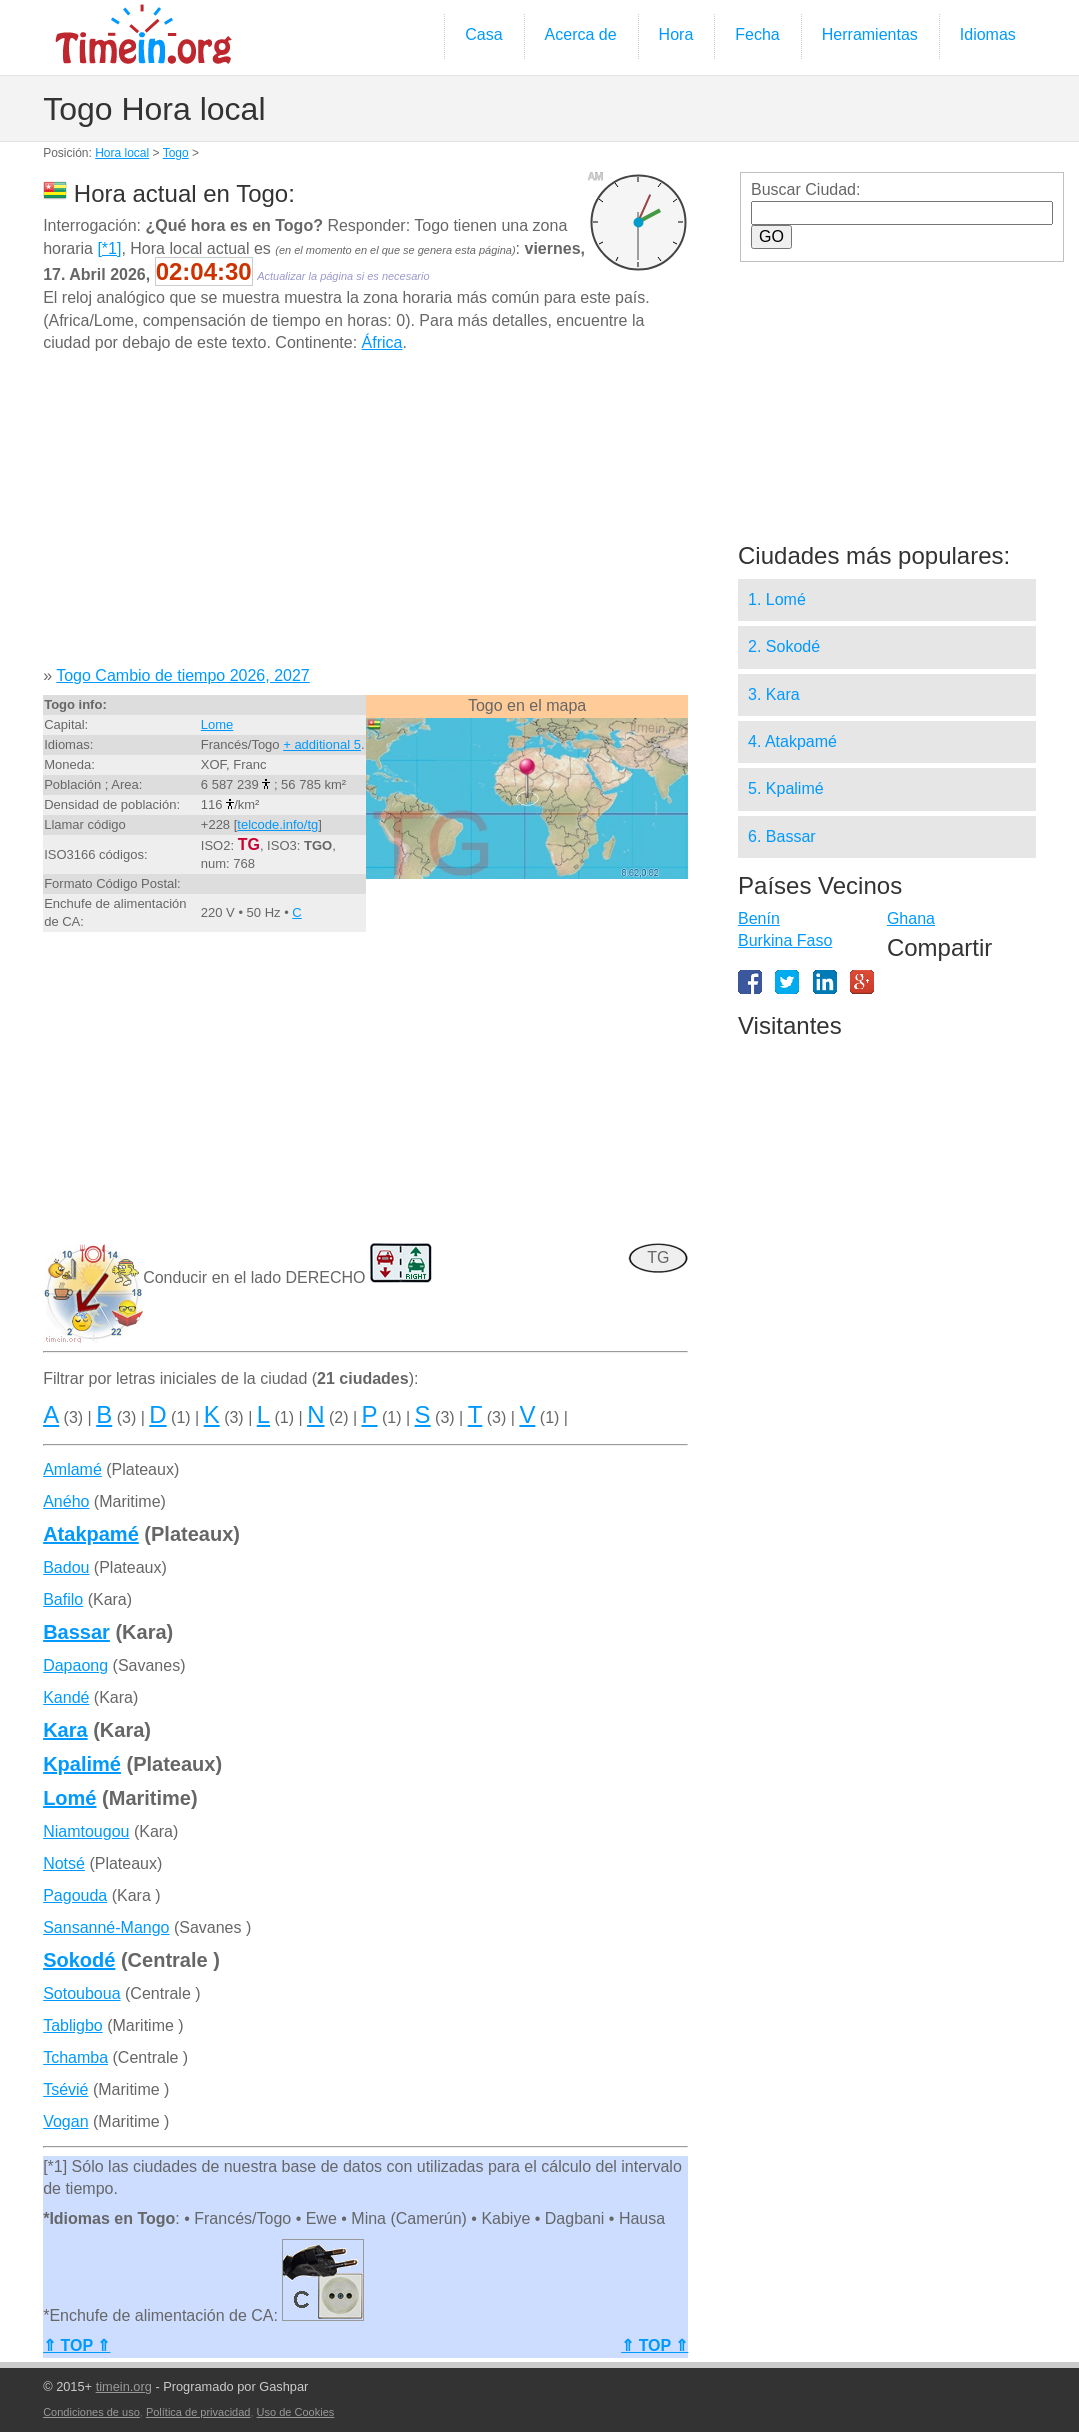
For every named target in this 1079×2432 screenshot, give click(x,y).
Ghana (911, 918)
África (382, 342)
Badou (66, 1567)
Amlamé (72, 1469)
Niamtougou (86, 1831)
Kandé (66, 1697)
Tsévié (65, 2089)
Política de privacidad (198, 2412)
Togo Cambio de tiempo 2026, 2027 (183, 675)
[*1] (109, 248)
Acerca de (581, 34)
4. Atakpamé (792, 741)
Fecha (757, 34)
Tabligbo (73, 2025)
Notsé (64, 1863)
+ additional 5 (322, 744)
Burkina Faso (785, 940)
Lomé (69, 1798)
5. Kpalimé (786, 788)
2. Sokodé (784, 646)
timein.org (124, 2386)
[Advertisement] (365, 517)
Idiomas (988, 34)
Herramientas (870, 34)
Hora (676, 34)
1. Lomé (777, 599)
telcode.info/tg (277, 824)
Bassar (76, 1632)
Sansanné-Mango (106, 1927)
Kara (65, 1730)
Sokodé (79, 1960)
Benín (759, 918)
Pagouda (75, 1895)
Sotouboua (81, 1993)
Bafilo (63, 1599)
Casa (483, 34)
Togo (176, 153)
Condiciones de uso (91, 2412)
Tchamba (75, 2057)
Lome (217, 724)
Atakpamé (91, 1534)
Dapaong (75, 1665)
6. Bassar (782, 836)
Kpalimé (82, 1764)
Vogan (65, 2121)
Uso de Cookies (296, 2412)
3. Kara (774, 694)
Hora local (122, 153)
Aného (66, 1501)
